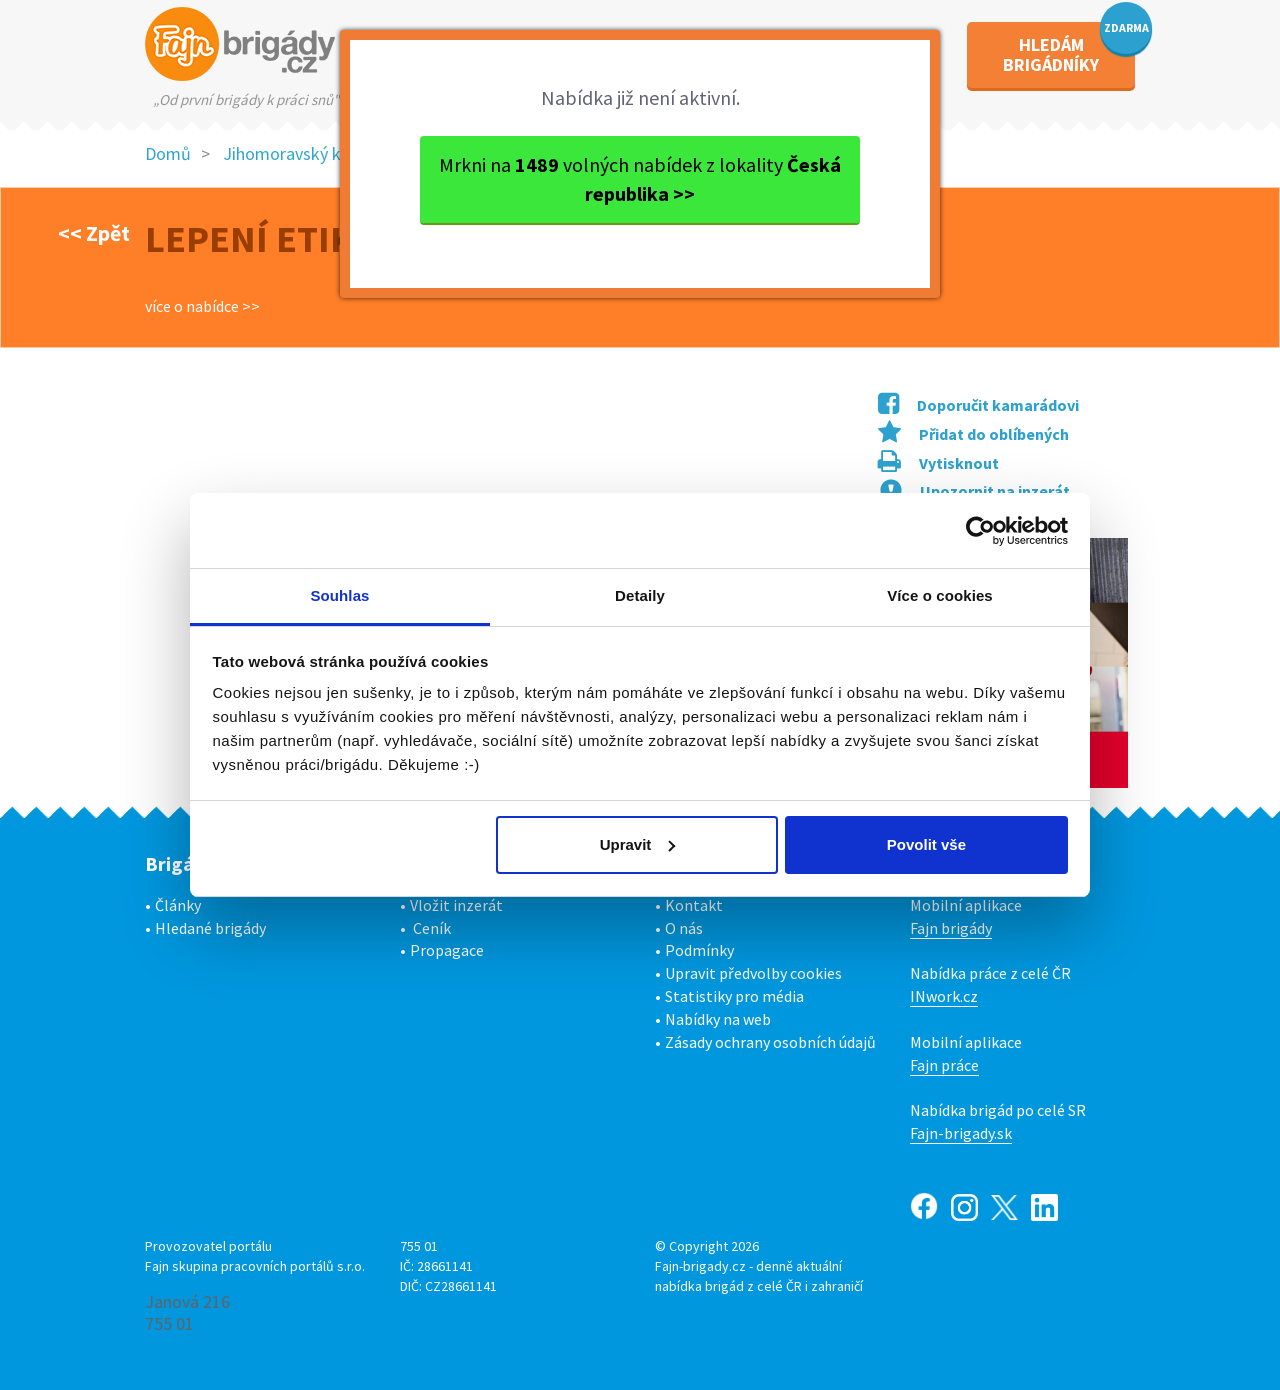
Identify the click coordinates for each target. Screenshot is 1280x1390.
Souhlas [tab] (339, 595)
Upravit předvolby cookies (753, 973)
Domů (168, 153)
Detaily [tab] (640, 595)
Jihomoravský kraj (291, 153)
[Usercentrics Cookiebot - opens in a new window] (980, 531)
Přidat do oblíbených (973, 434)
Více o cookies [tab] (940, 595)
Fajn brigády (951, 928)
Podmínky (699, 950)
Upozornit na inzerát (975, 491)
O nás (684, 928)
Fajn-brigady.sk (961, 1133)
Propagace (447, 950)
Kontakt (694, 905)
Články (178, 905)
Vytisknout (938, 463)
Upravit (638, 844)
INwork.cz (944, 996)
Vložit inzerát (456, 905)
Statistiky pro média (734, 996)
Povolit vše (926, 844)
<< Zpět (94, 233)
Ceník (432, 928)
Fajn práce (944, 1065)
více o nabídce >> (202, 306)
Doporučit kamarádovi (978, 405)
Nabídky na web (718, 1019)
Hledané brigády (210, 928)
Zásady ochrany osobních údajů (770, 1042)
